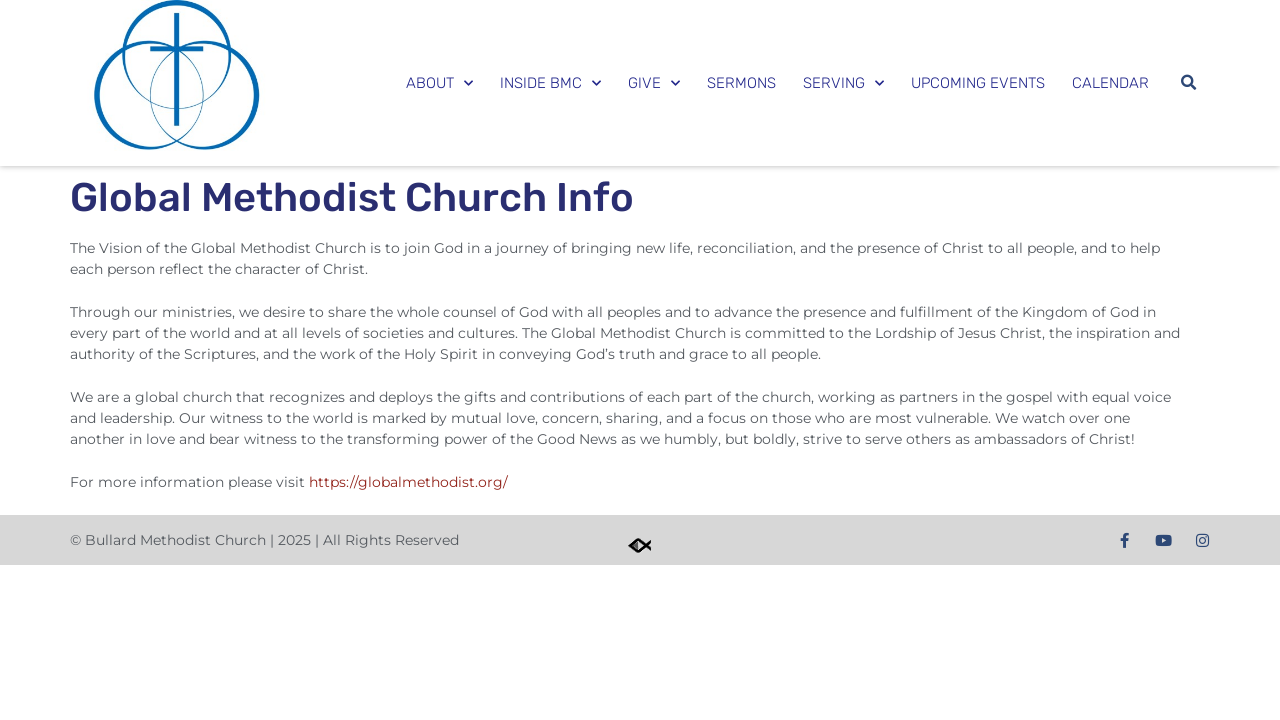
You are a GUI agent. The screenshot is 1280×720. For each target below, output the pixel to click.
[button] (1188, 83)
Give (654, 83)
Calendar (1110, 83)
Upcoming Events (978, 83)
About (439, 83)
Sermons (741, 83)
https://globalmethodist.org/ (408, 482)
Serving (843, 83)
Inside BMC (550, 83)
